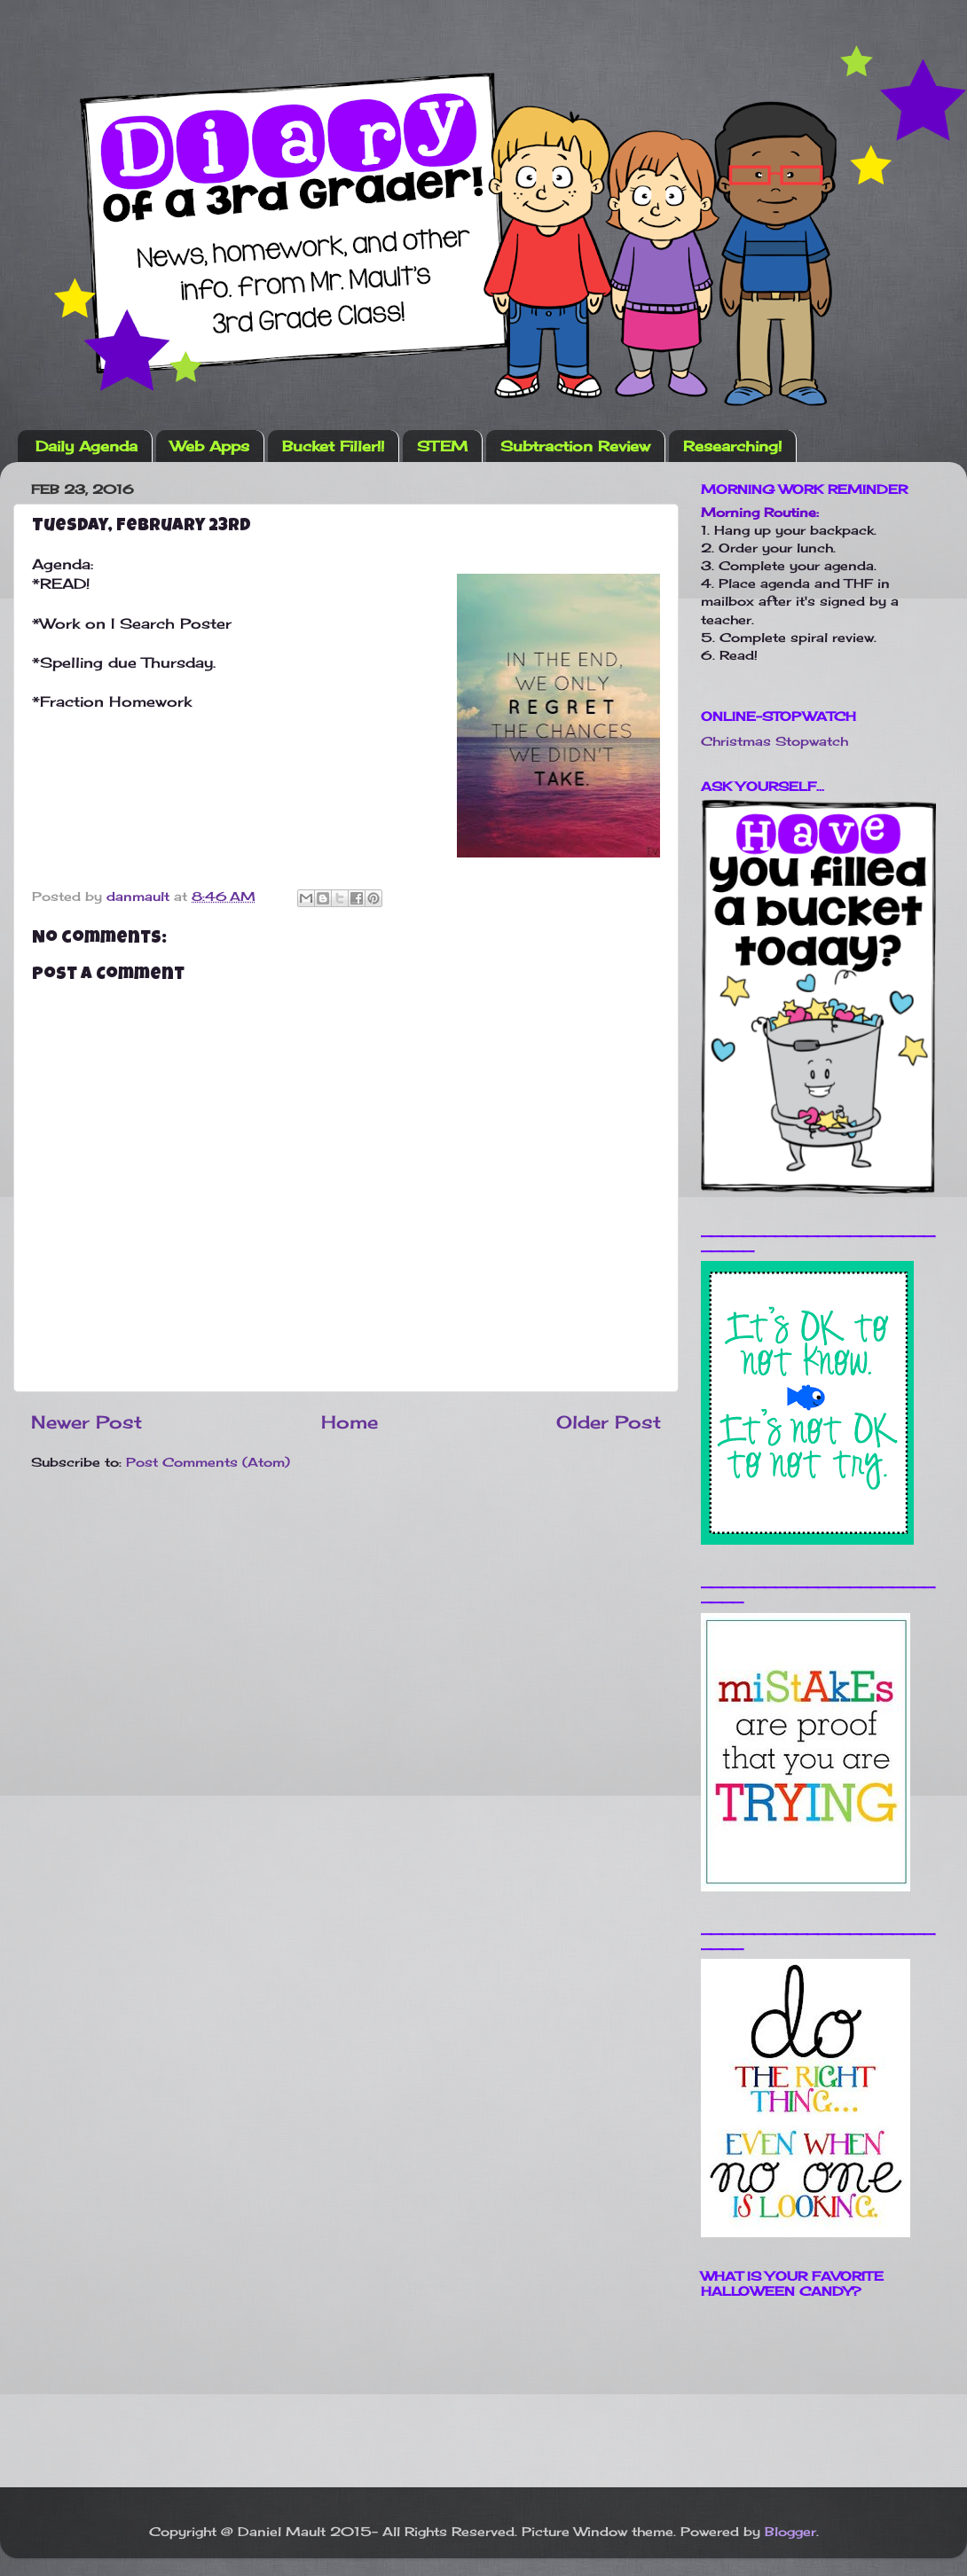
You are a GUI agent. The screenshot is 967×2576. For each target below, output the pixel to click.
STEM (442, 446)
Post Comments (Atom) (208, 1461)
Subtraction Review (575, 446)
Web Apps (209, 446)
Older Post (608, 1422)
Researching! (732, 446)
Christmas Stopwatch (774, 740)
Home (349, 1422)
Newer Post (86, 1422)
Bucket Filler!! (333, 446)
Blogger (790, 2531)
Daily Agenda (86, 446)
